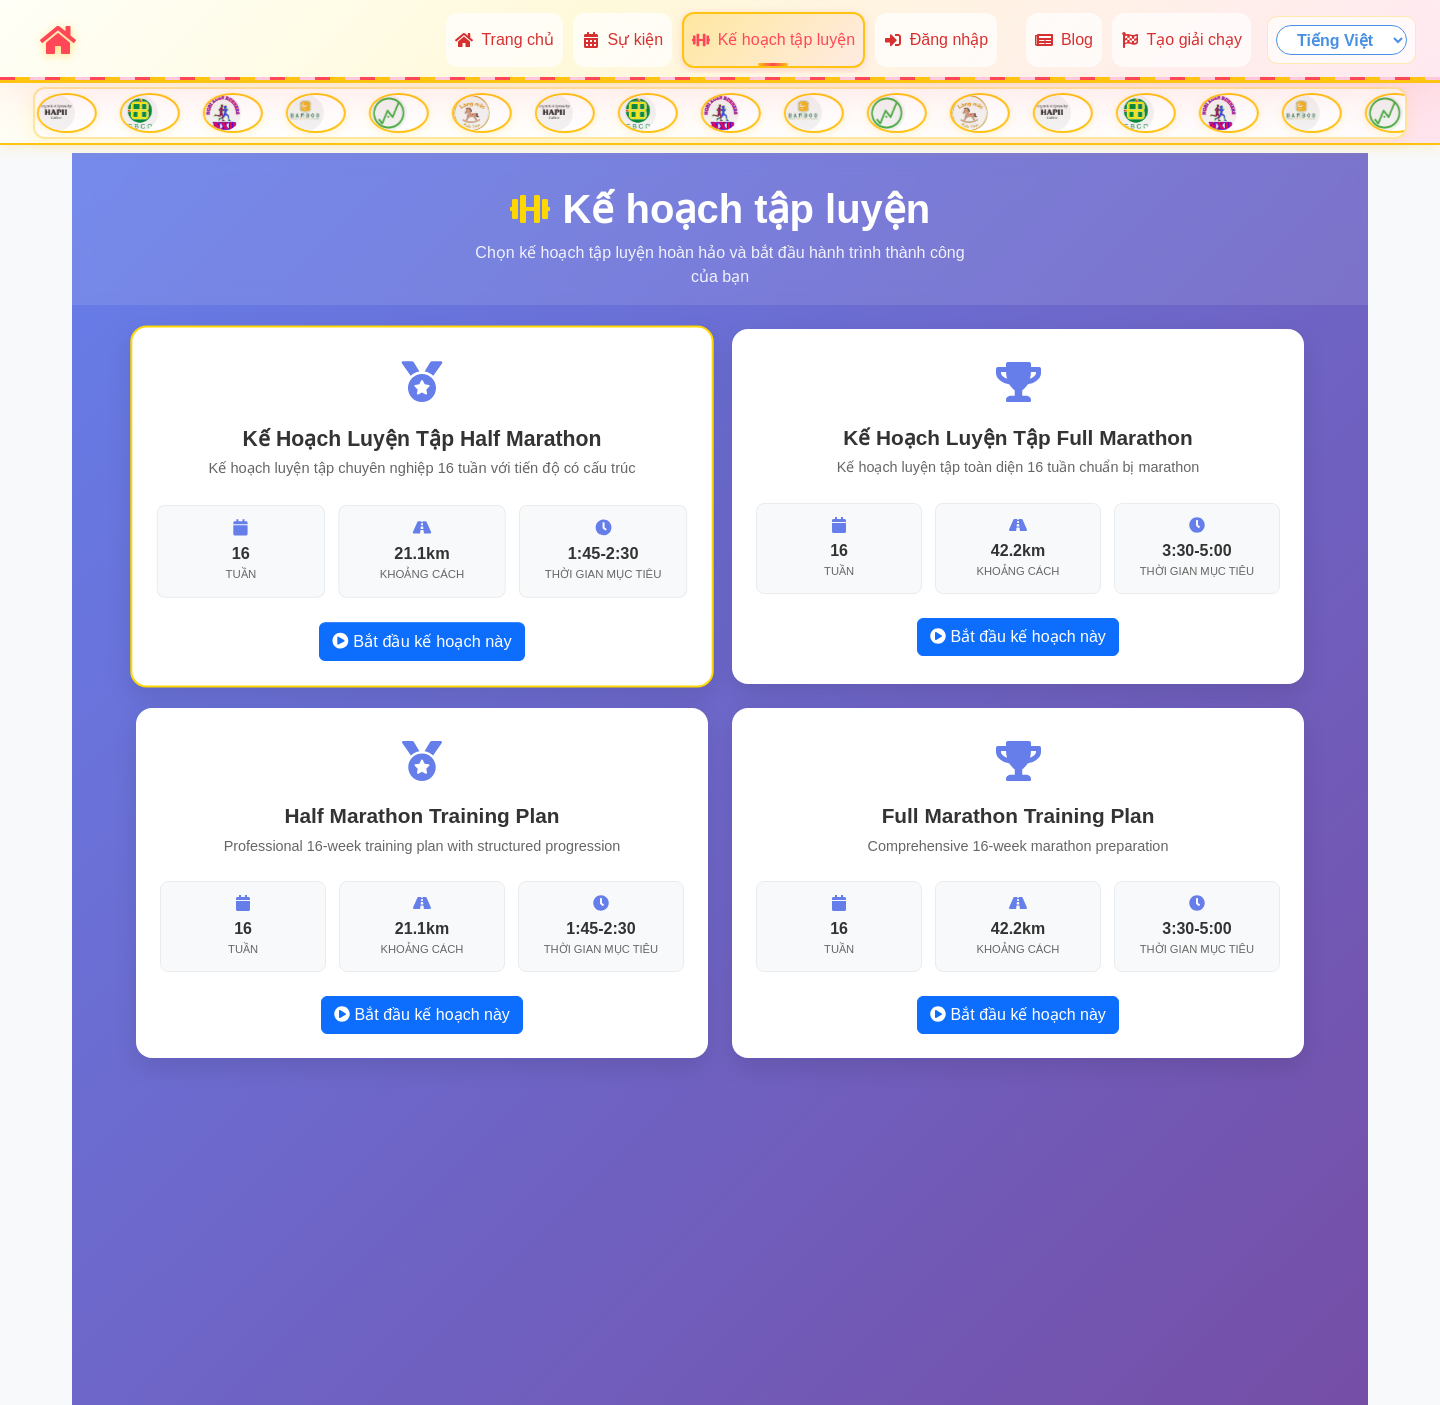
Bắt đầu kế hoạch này (421, 640)
